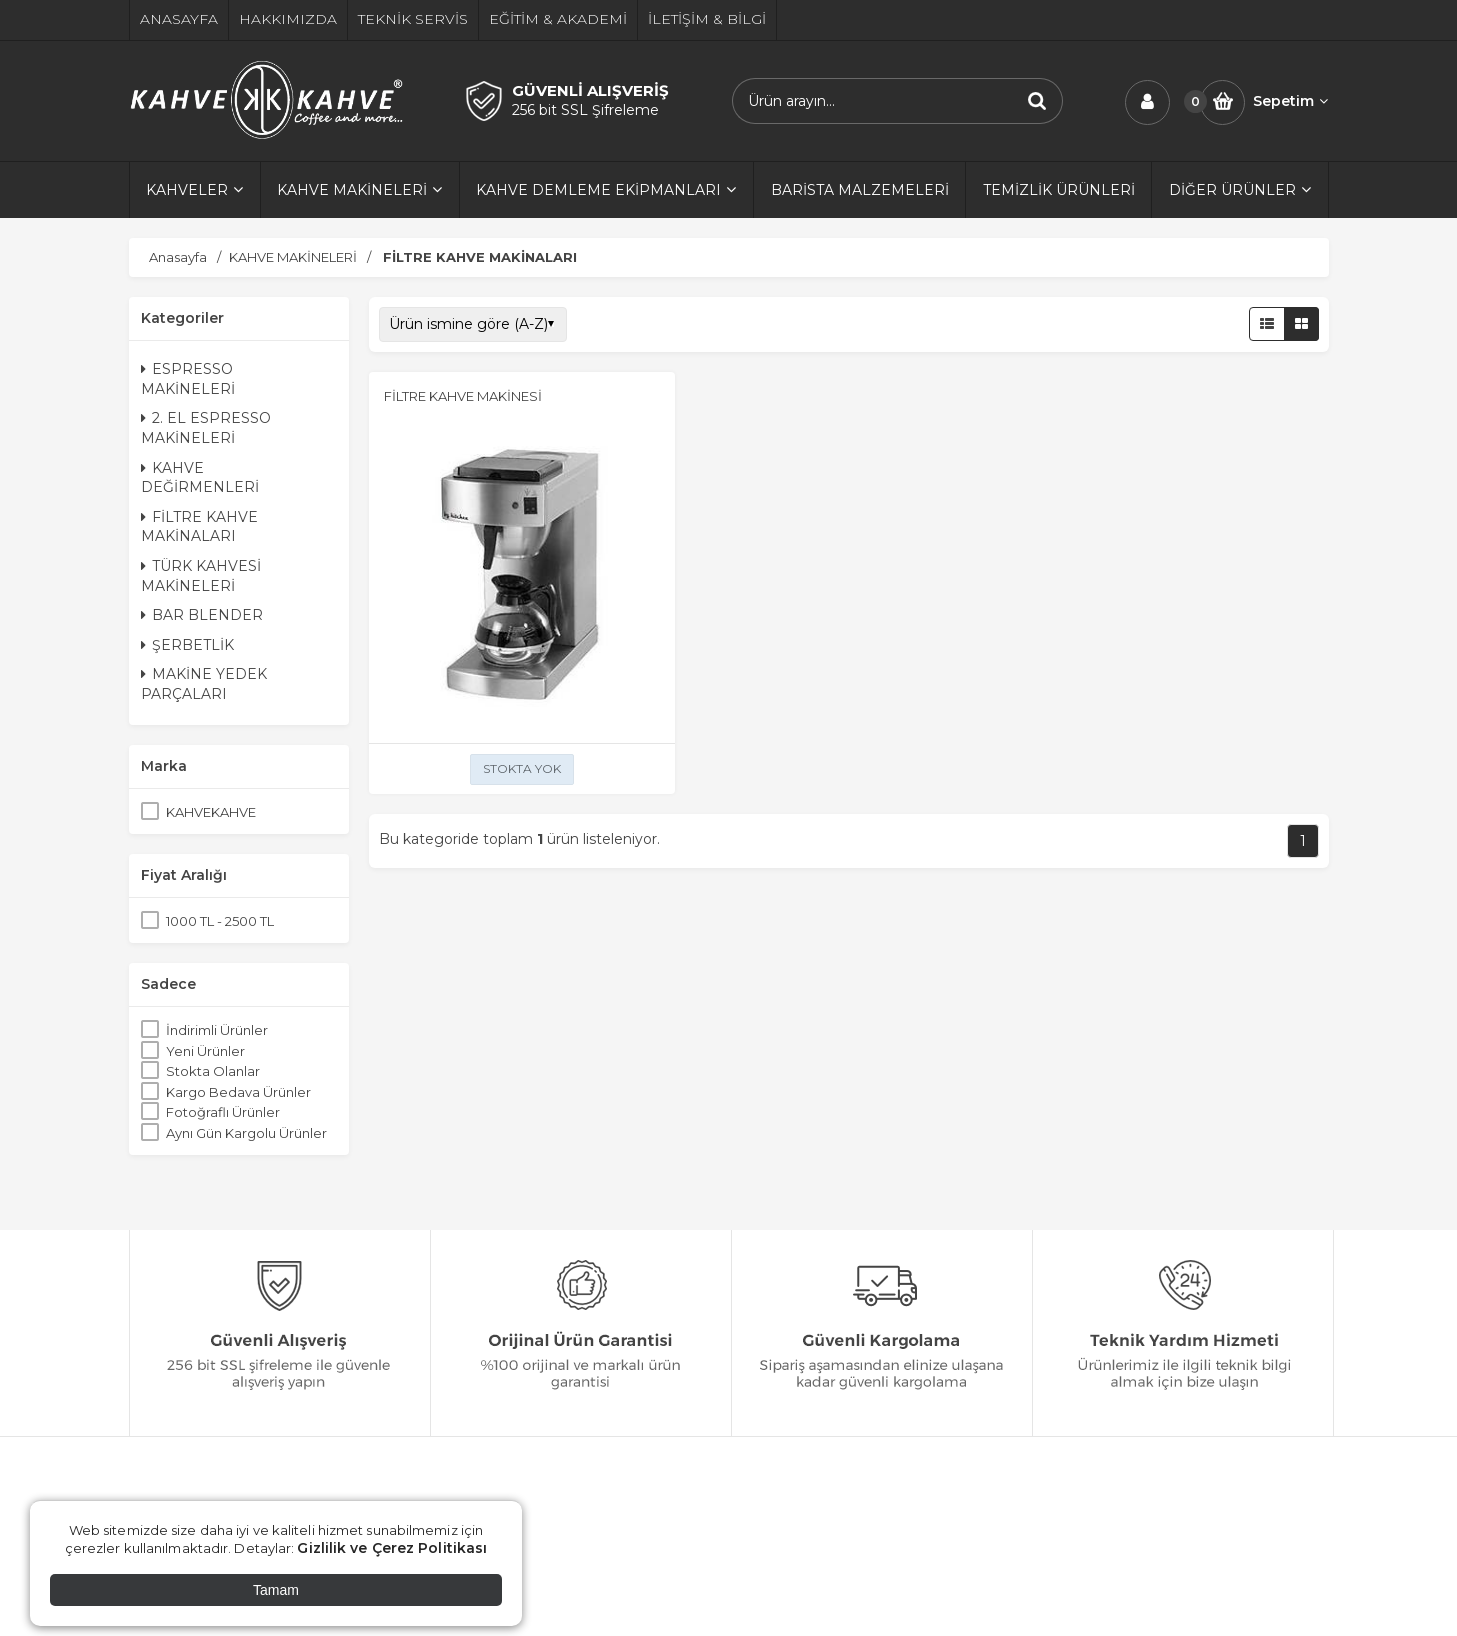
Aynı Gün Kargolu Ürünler (246, 1133)
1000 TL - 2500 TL (220, 921)
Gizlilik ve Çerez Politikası (392, 1548)
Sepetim (1290, 101)
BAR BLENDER (202, 615)
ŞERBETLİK (187, 645)
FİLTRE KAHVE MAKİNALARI (199, 527)
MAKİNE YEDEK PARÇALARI (204, 684)
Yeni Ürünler (205, 1051)
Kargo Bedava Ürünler (238, 1092)
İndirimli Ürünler (217, 1030)
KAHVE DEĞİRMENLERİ (200, 478)
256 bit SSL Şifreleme (585, 110)
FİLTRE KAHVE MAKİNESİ (463, 396)
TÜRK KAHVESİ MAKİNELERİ (201, 576)
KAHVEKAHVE (211, 812)
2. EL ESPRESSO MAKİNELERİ (206, 428)
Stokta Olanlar (213, 1071)
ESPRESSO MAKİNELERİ (188, 379)
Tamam (276, 1590)
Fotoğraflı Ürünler (223, 1112)
